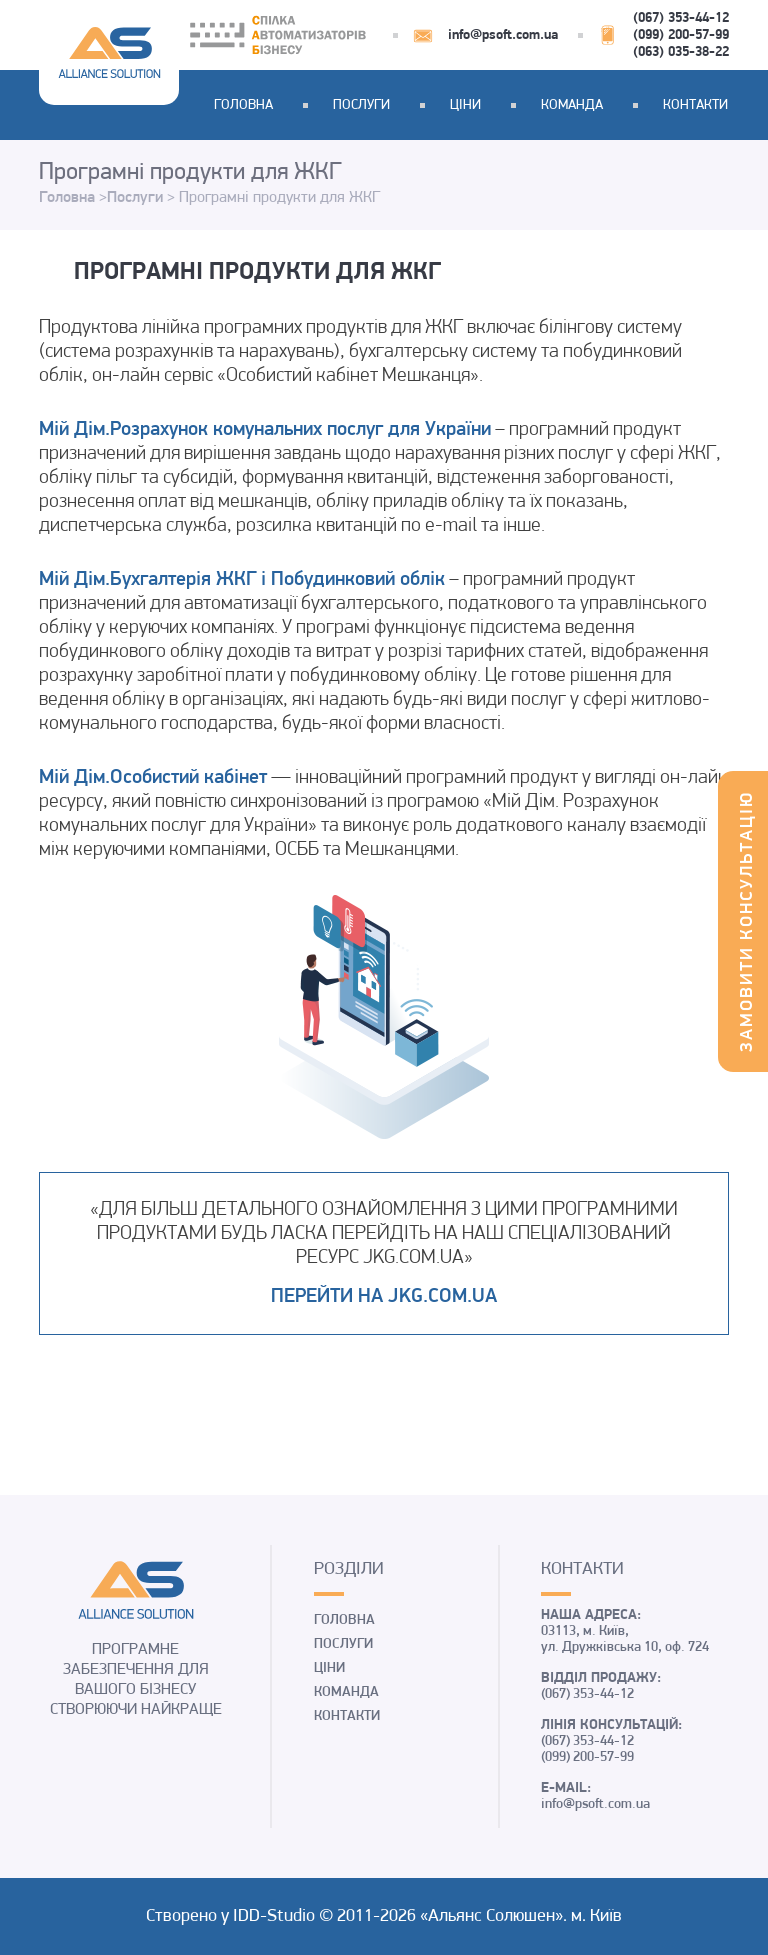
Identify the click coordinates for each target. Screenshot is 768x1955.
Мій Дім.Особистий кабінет (153, 778)
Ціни (465, 105)
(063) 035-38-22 (681, 52)
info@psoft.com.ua (503, 35)
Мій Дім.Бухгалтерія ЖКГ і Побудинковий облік (242, 580)
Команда (572, 105)
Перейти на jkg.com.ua (384, 1297)
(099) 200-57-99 (681, 35)
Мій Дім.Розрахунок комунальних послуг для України (265, 430)
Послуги (361, 105)
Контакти (695, 105)
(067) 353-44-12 (681, 18)
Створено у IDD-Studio (232, 1916)
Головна (243, 105)
